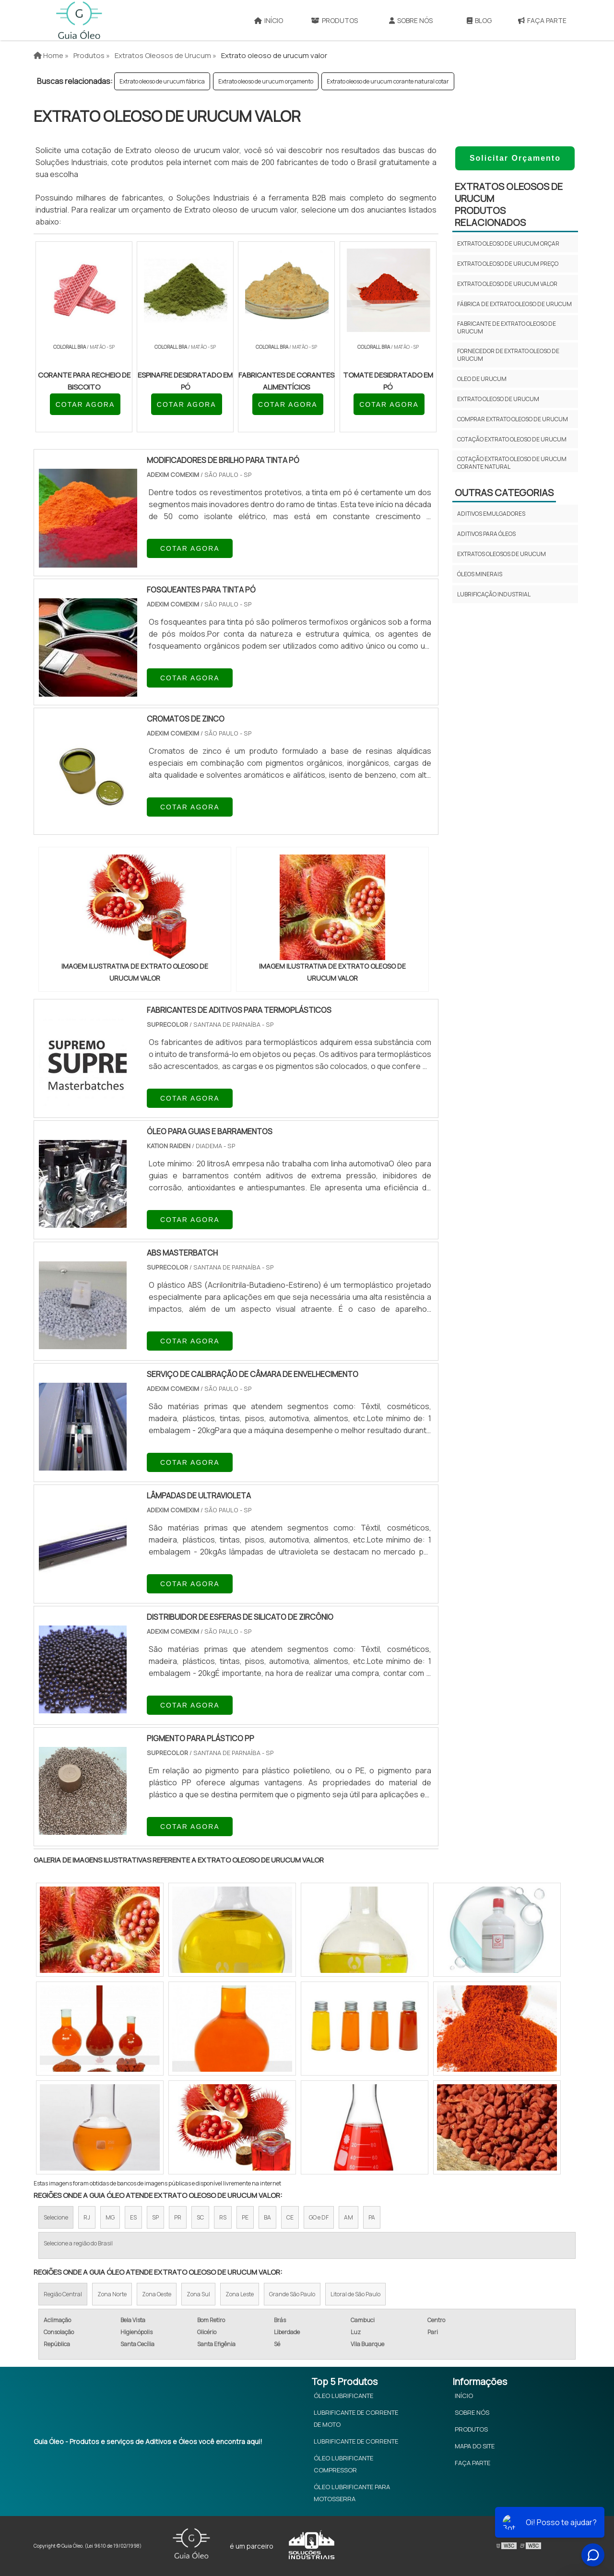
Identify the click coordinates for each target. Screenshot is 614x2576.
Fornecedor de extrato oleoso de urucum (508, 355)
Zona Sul (198, 2294)
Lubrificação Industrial (494, 594)
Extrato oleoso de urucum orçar (508, 243)
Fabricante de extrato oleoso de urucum (506, 327)
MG (110, 2217)
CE (290, 2217)
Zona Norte (112, 2294)
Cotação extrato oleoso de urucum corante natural (512, 463)
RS (222, 2217)
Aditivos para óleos (486, 534)
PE (245, 2217)
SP (155, 2217)
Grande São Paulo (292, 2294)
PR (177, 2217)
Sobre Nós (411, 20)
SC (200, 2217)
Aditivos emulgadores (491, 514)
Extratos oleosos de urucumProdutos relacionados (509, 204)
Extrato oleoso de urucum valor (507, 284)
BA (267, 2217)
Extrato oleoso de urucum (498, 399)
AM (348, 2217)
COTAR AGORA (85, 404)
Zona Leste (239, 2294)
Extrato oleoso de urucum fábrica (162, 81)
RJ (86, 2217)
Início (268, 20)
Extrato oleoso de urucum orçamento (265, 81)
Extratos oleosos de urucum (501, 554)
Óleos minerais (479, 574)
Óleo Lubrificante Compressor (343, 2464)
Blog (479, 20)
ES (133, 2217)
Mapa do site (475, 2446)
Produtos (334, 20)
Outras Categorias (504, 492)
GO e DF (319, 2217)
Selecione (56, 2217)
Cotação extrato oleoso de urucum (512, 439)
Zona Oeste (156, 2294)
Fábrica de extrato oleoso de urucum (514, 304)
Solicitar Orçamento (515, 158)
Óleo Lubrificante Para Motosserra (352, 2492)
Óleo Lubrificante (343, 2395)
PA (371, 2217)
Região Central (63, 2294)
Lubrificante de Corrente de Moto (356, 2418)
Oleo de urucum (482, 379)
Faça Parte (542, 20)
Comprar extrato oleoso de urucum (512, 419)
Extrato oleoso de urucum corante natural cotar (388, 81)
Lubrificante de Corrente (356, 2441)
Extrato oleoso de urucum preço (507, 264)
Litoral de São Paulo (355, 2294)
